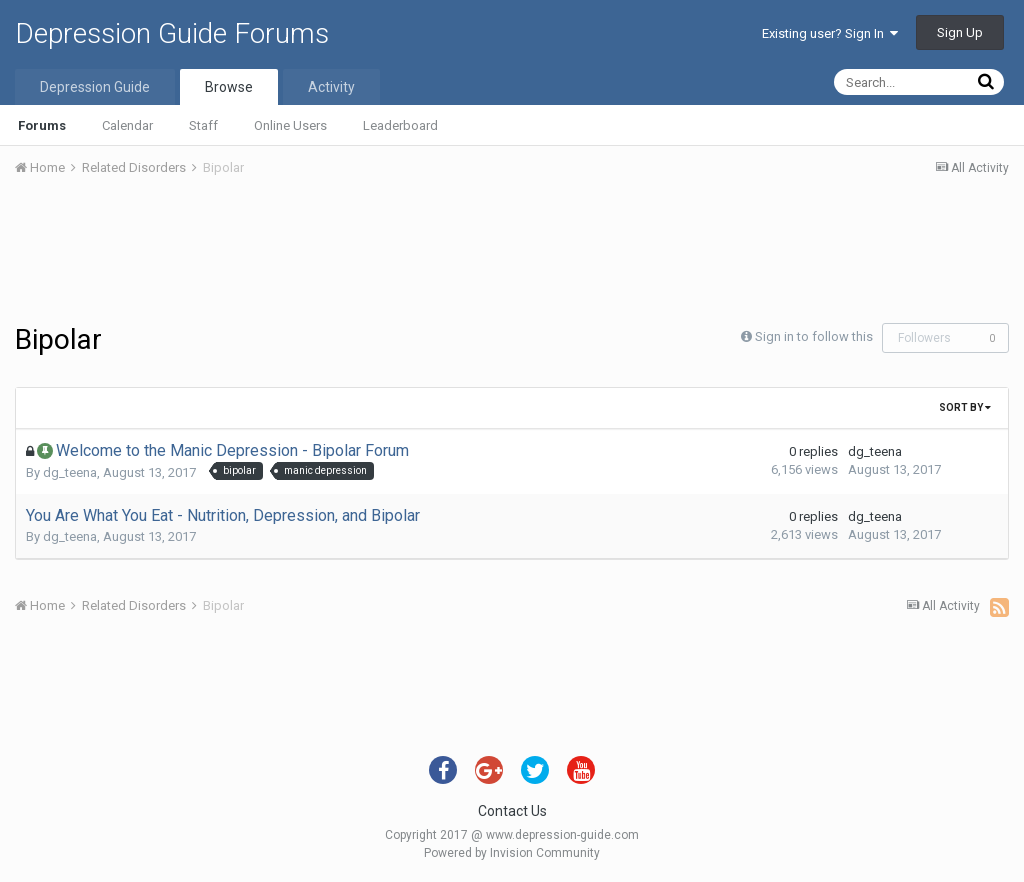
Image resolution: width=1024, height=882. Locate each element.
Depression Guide (95, 87)
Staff (203, 125)
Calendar (127, 125)
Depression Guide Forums (172, 33)
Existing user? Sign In (830, 33)
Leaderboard (400, 125)
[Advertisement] (512, 253)
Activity (331, 87)
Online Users (290, 125)
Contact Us (512, 811)
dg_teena (70, 472)
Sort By (965, 407)
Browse (229, 87)
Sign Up (960, 32)
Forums (42, 125)
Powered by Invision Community (512, 853)
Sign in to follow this (814, 336)
